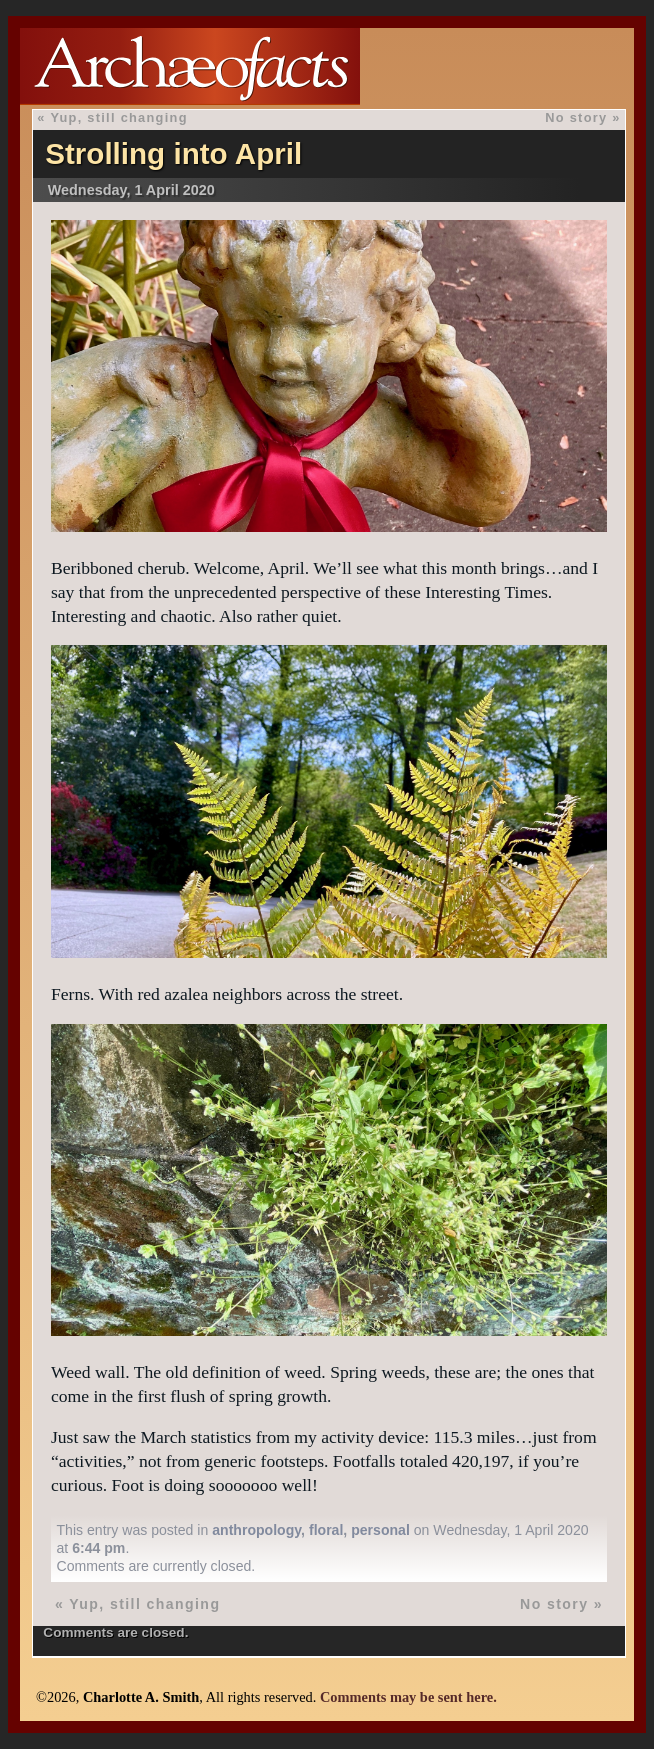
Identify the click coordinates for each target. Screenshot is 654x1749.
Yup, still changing (118, 117)
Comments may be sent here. (408, 1697)
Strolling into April (173, 153)
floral (326, 1530)
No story (576, 117)
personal (380, 1530)
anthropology (256, 1530)
